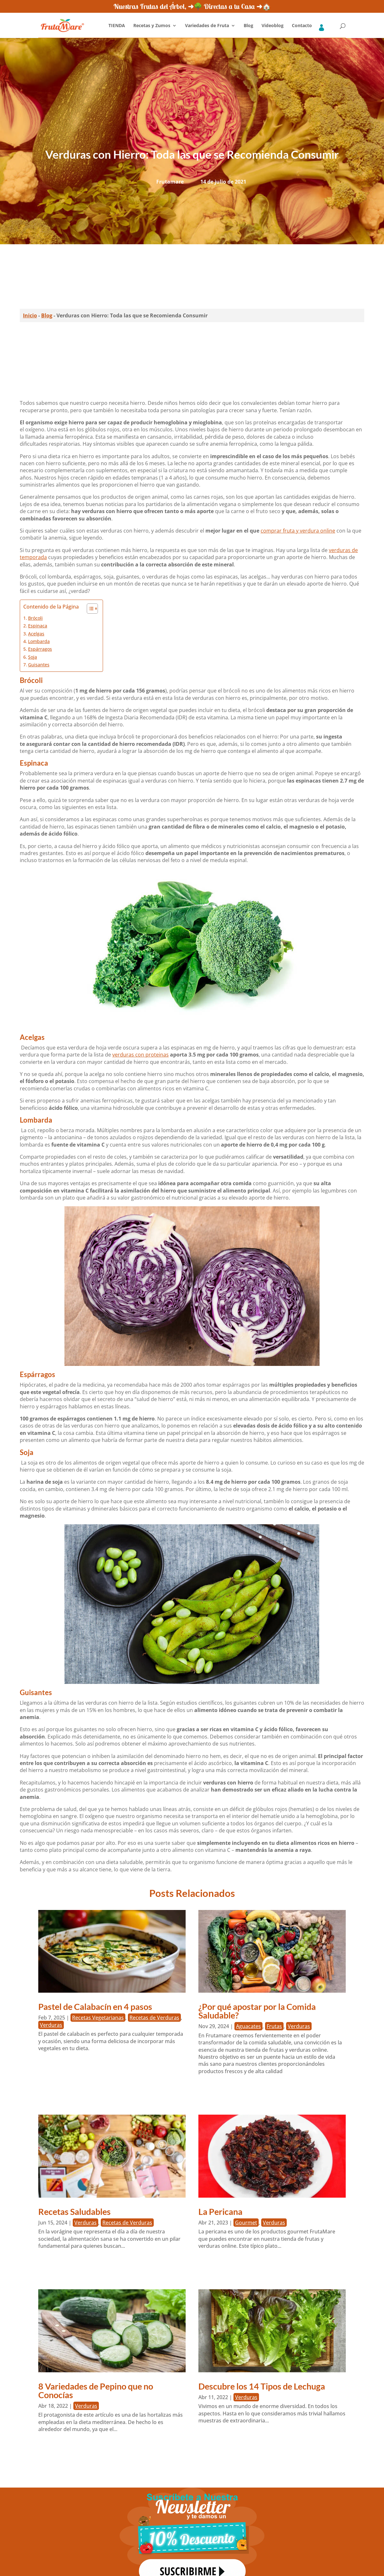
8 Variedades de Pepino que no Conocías (95, 2390)
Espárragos (40, 649)
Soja (32, 657)
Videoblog (273, 25)
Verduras (51, 2024)
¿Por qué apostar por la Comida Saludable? (257, 2010)
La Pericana (220, 2211)
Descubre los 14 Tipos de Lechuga (261, 2386)
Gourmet (246, 2222)
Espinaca (37, 626)
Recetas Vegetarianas (98, 2017)
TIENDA (116, 25)
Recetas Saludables (74, 2211)
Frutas (274, 2026)
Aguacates (248, 2026)
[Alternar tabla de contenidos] (89, 608)
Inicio (30, 315)
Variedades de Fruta (207, 25)
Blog (248, 25)
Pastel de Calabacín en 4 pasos (95, 2006)
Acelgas (36, 634)
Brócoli (35, 618)
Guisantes (38, 665)
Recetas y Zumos (151, 25)
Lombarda (39, 641)
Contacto (302, 25)
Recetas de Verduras (154, 2017)
